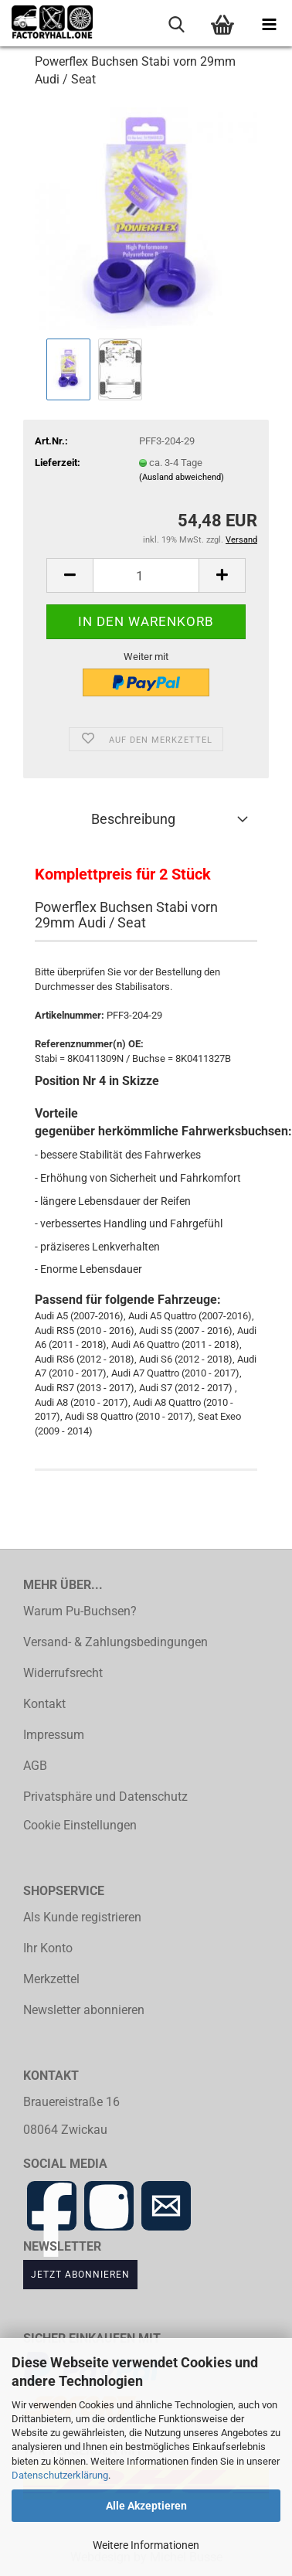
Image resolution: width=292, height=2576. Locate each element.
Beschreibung (133, 819)
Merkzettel (51, 1979)
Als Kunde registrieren (82, 1917)
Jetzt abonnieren (80, 2274)
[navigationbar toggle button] (269, 23)
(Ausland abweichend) (181, 477)
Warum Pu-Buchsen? (80, 1611)
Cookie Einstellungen (80, 1825)
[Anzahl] (146, 575)
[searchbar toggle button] (176, 23)
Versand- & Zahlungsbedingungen (115, 1642)
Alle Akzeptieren (146, 2505)
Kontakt (44, 1704)
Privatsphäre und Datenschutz (105, 1797)
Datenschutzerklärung (60, 2475)
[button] (69, 575)
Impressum (53, 1735)
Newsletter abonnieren (83, 2010)
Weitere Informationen (146, 2545)
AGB (35, 1766)
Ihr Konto (48, 1948)
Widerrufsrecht (63, 1673)
